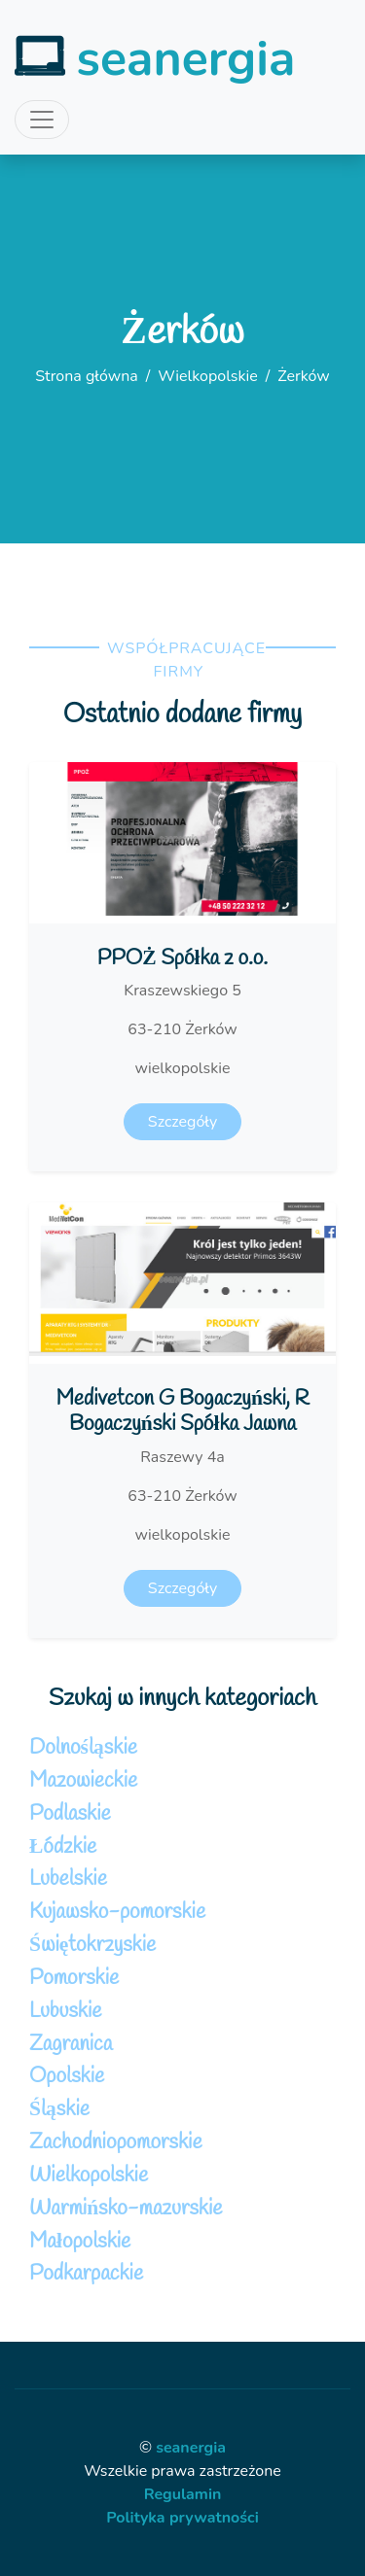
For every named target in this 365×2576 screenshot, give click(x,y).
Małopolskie (79, 2242)
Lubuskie (65, 2012)
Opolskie (66, 2077)
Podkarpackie (86, 2274)
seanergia (191, 2447)
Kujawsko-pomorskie (117, 1912)
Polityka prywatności (182, 2517)
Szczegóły (182, 1121)
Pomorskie (74, 1979)
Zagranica (70, 2045)
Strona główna (86, 376)
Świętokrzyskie (92, 1946)
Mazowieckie (83, 1781)
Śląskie (59, 2110)
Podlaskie (70, 1814)
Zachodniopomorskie (115, 2143)
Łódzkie (62, 1847)
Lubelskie (68, 1879)
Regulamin (183, 2494)
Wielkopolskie (207, 376)
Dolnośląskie (83, 1748)
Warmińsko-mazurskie (126, 2209)
